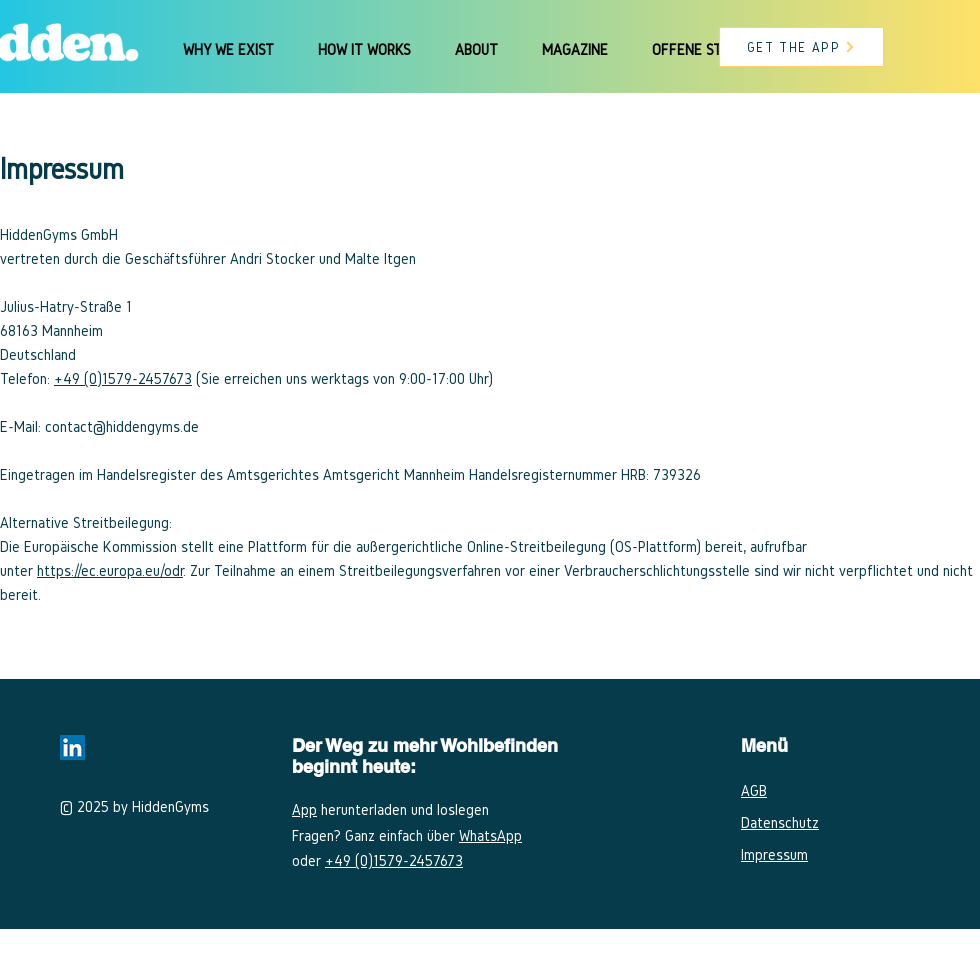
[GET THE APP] (801, 47)
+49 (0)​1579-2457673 (123, 378)
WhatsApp (490, 835)
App (304, 809)
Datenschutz (780, 822)
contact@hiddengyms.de (122, 426)
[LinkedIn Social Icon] (72, 747)
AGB (754, 790)
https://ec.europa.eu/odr (110, 570)
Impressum (774, 854)
